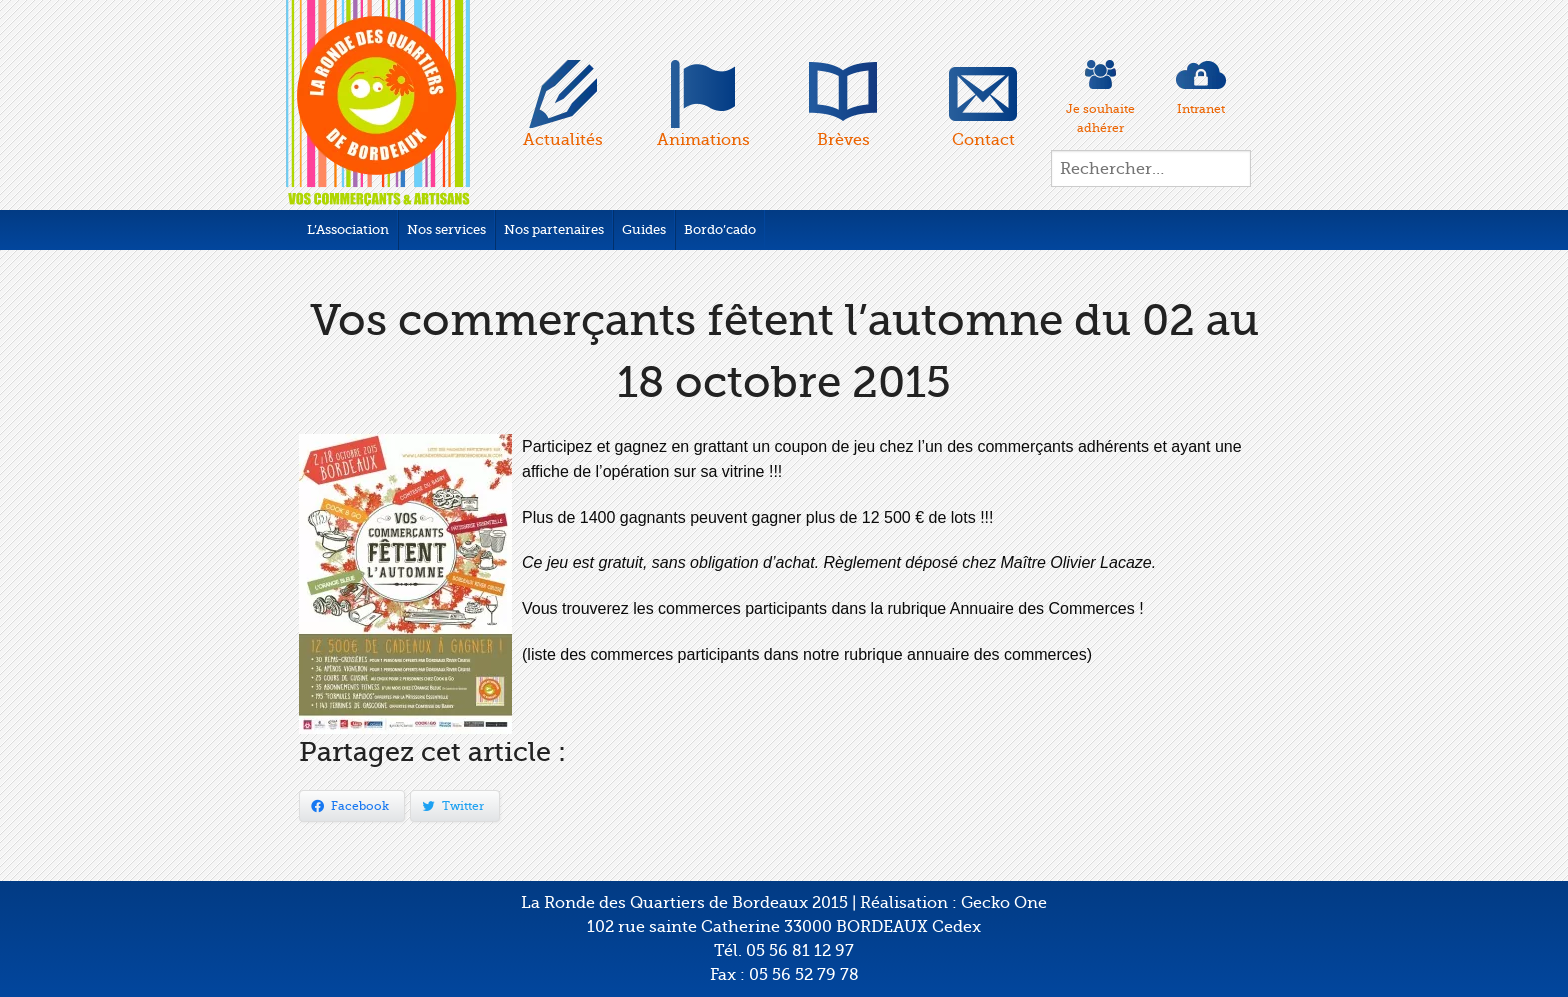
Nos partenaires (554, 229)
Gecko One (1004, 903)
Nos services (446, 229)
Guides (644, 229)
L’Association (348, 229)
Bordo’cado (720, 229)
